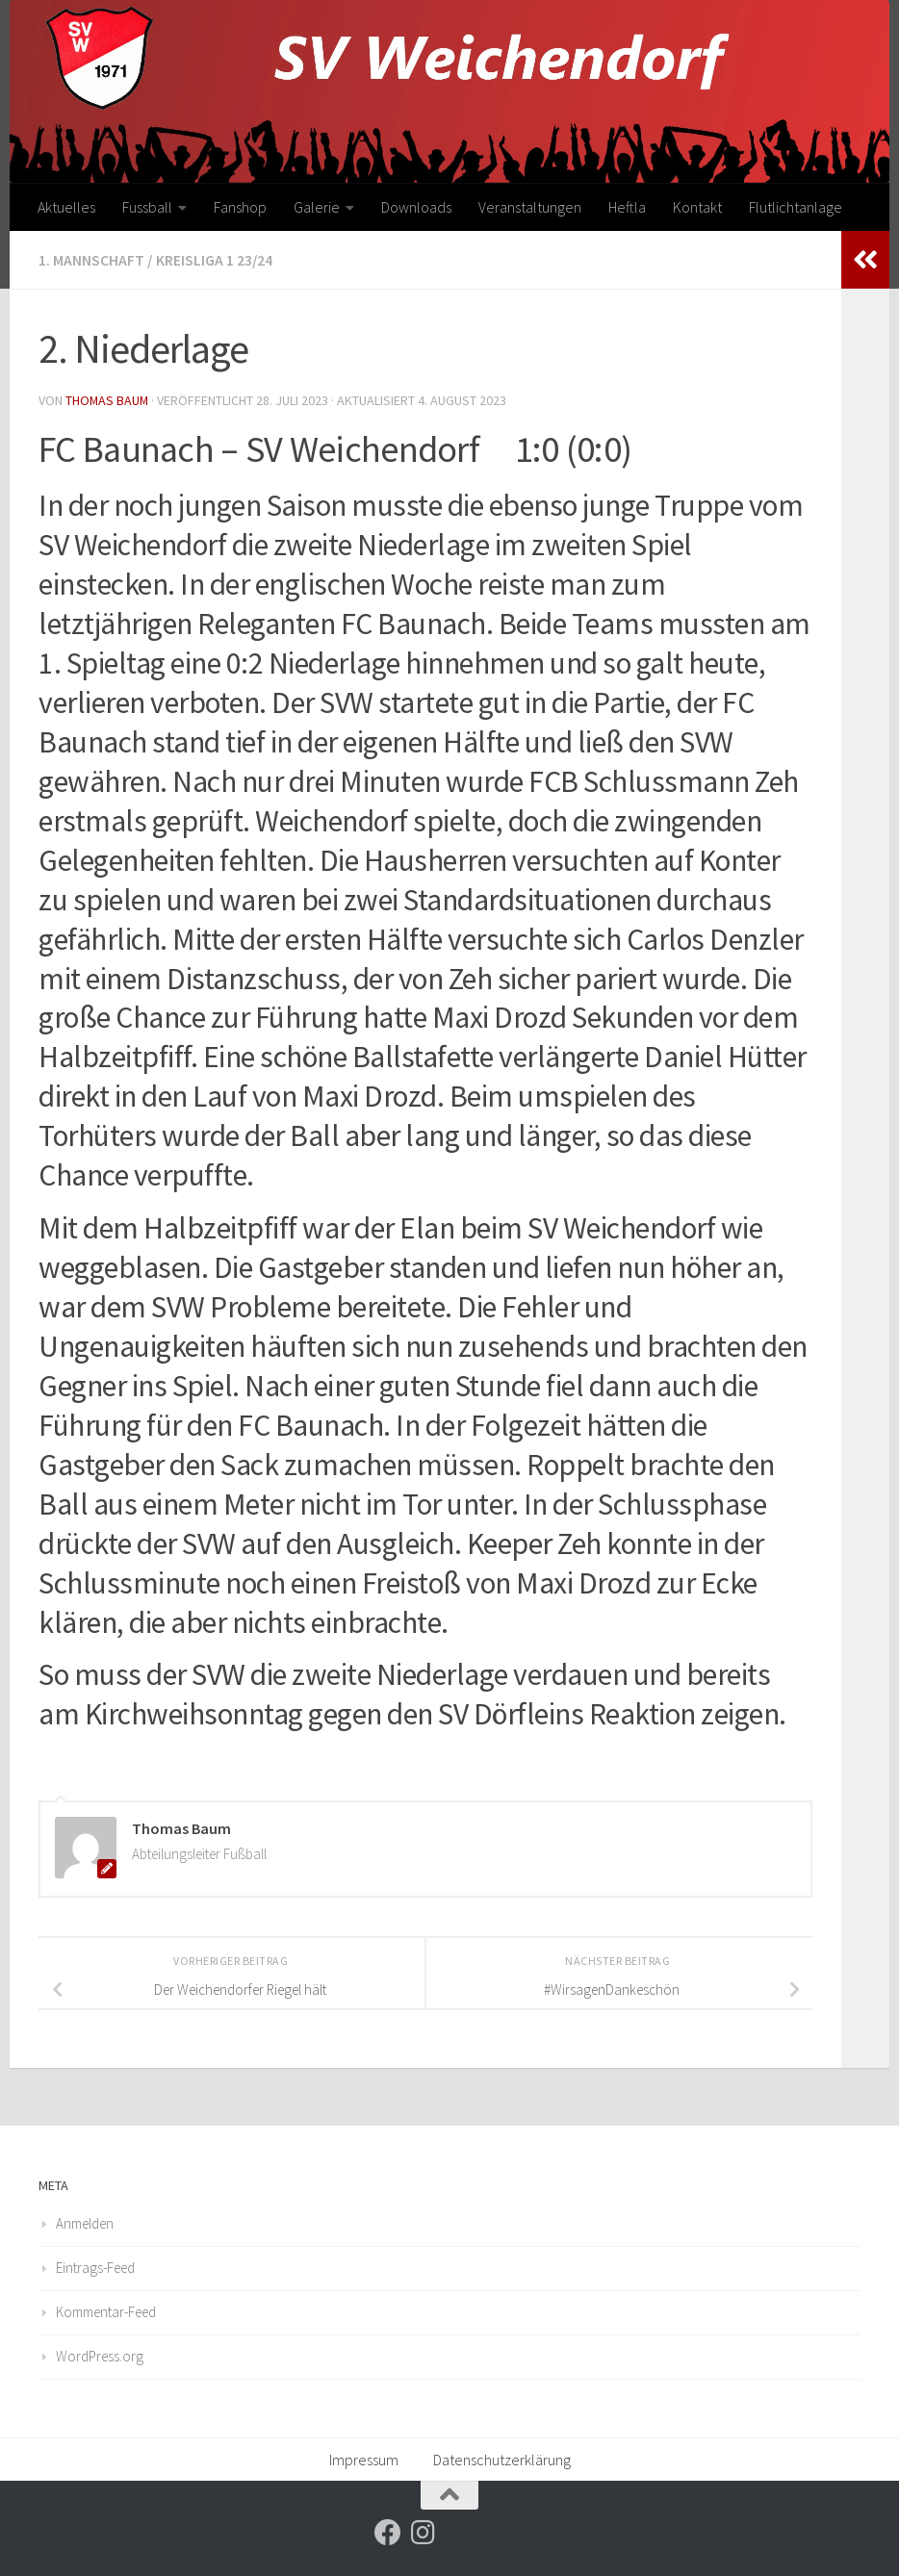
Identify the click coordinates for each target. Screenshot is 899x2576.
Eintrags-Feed (95, 2266)
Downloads (416, 207)
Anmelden (85, 2222)
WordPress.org (99, 2355)
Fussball (147, 207)
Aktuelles (66, 207)
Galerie (317, 207)
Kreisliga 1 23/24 (214, 259)
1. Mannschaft (91, 259)
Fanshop (240, 207)
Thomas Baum (107, 399)
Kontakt (697, 207)
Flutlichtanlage (795, 207)
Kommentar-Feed (106, 2311)
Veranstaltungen (529, 207)
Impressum (363, 2458)
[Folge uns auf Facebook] (387, 2531)
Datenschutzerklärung (502, 2458)
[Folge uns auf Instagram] (422, 2531)
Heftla (627, 207)
